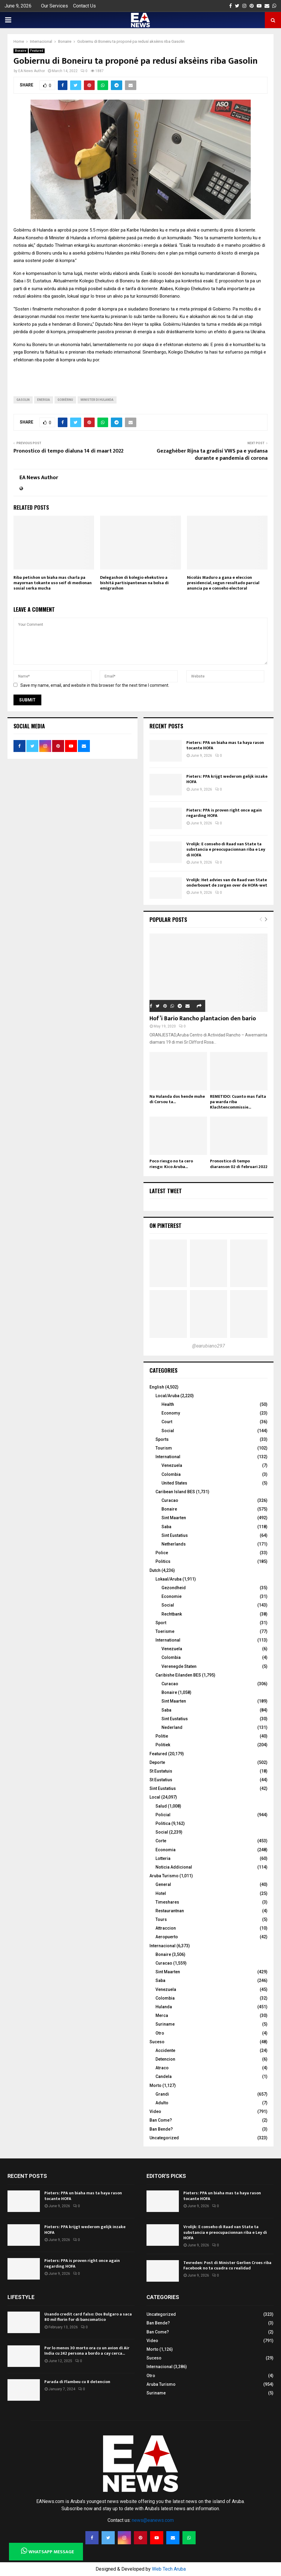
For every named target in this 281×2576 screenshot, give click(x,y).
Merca (161, 2015)
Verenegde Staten (179, 1666)
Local (154, 1797)
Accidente (165, 2050)
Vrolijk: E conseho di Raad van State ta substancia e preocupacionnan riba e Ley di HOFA (225, 849)
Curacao (169, 1500)
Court (166, 1421)
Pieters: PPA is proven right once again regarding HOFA (224, 813)
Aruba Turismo (164, 1875)
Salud (161, 1806)
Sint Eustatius (174, 1535)
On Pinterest (165, 1225)
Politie (161, 1736)
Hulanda (163, 2006)
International (167, 1456)
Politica (162, 1823)
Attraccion (165, 1928)
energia (43, 399)
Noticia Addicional (173, 1867)
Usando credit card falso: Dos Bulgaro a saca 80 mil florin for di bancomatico (88, 2317)
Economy (170, 1413)
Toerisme (164, 1631)
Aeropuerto (166, 1936)
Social (167, 1430)
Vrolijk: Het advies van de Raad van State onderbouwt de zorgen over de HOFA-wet (226, 882)
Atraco (162, 2067)
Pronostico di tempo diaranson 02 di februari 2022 (239, 1164)
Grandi (162, 2094)
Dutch (155, 1570)
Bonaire (20, 50)
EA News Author (31, 71)
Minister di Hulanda (97, 399)
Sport (160, 1622)
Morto (155, 2085)
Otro (159, 2033)
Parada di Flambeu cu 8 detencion (77, 2381)
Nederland (171, 1727)
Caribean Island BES (175, 1491)
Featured (36, 50)
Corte (160, 1840)
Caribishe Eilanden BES (178, 1675)
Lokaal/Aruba (168, 1579)
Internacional (162, 1945)
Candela (163, 2076)
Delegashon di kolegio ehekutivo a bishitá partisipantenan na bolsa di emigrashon (134, 583)
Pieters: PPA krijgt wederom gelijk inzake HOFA (227, 779)
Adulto (161, 2102)
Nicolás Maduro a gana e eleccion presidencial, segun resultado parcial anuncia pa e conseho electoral (223, 583)
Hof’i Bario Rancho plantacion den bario (202, 1018)
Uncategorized (164, 2137)
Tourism (163, 1448)
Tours (161, 1919)
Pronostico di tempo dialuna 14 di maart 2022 (68, 451)
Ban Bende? (161, 2129)
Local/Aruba (167, 1395)
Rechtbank (171, 1614)
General (163, 1884)
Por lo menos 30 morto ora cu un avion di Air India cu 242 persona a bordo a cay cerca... (86, 2350)
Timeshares (167, 1902)
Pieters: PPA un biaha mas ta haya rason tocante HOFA (225, 745)
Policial (162, 1814)
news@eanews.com (153, 2520)
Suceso (156, 2041)
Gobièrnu (65, 399)
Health (167, 1404)
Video (155, 2111)
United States (174, 1483)
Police (161, 1552)
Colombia (171, 1474)
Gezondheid (173, 1587)
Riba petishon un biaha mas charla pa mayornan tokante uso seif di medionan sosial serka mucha (52, 583)
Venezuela (171, 1465)
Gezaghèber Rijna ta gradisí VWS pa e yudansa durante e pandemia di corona (212, 455)
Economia (165, 1849)
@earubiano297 (208, 1346)
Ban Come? (160, 2120)
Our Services (54, 6)
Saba (166, 1526)
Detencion (165, 2059)
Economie (171, 1596)
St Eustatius (160, 1779)
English (156, 1387)
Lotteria (162, 1858)
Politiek (162, 1744)
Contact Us (84, 6)
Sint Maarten (173, 1517)
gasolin (23, 399)
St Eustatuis (160, 1771)
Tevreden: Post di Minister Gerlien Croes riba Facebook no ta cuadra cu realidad (227, 2265)
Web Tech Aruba (169, 2569)
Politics (162, 1561)
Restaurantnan (169, 1910)
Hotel (160, 1893)
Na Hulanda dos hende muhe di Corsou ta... (177, 1099)
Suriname (165, 2024)
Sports (162, 1439)
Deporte (157, 1762)
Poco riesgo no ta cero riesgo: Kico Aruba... (171, 1164)
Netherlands (173, 1544)
